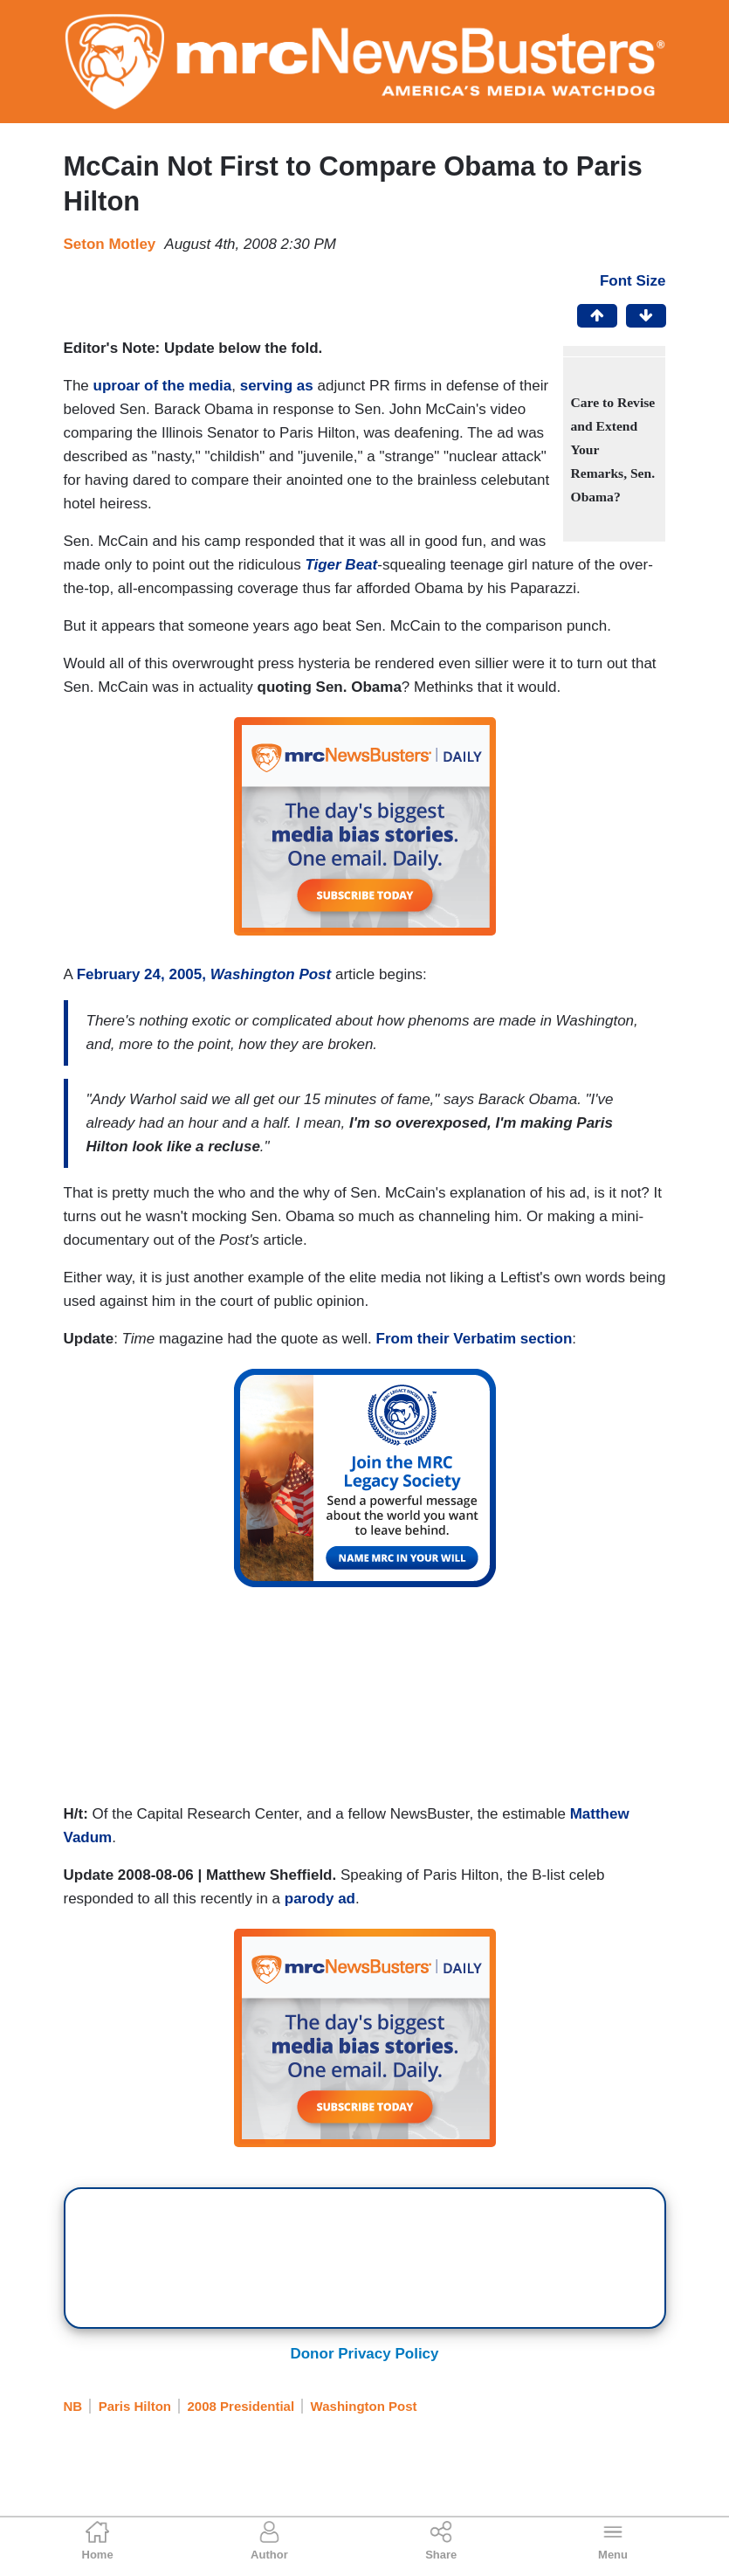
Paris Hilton (135, 2406)
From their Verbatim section (474, 1338)
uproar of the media (162, 385)
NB (73, 2406)
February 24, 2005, (204, 974)
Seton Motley (110, 244)
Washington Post (364, 2406)
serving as (276, 385)
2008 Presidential (241, 2406)
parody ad (320, 1898)
